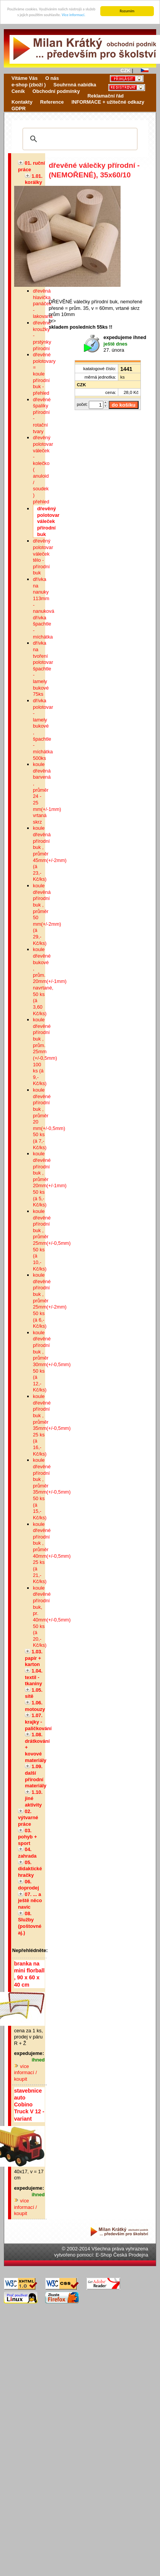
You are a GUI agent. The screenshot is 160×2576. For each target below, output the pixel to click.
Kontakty (22, 102)
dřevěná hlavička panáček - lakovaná (42, 303)
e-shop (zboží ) (28, 85)
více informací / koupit (25, 2072)
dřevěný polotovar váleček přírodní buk (48, 521)
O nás (52, 78)
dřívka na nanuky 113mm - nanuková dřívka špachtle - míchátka (43, 608)
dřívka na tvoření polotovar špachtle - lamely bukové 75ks (43, 668)
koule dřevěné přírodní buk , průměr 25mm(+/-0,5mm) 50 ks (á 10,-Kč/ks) (51, 1240)
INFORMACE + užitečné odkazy (108, 102)
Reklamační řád (106, 95)
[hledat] (78, 139)
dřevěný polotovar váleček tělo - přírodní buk (43, 557)
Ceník (18, 91)
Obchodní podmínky (56, 91)
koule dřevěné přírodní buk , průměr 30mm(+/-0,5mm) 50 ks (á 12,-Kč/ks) (51, 1361)
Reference (52, 102)
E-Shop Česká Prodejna (122, 2255)
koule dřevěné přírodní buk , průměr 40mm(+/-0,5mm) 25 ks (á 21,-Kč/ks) (51, 1552)
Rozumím (127, 10)
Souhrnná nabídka (75, 85)
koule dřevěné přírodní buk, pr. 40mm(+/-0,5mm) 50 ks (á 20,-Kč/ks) (51, 1616)
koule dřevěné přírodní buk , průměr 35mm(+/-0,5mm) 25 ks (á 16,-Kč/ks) (51, 1425)
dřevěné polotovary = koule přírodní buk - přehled (44, 374)
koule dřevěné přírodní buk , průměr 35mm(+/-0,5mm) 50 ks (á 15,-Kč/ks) (51, 1488)
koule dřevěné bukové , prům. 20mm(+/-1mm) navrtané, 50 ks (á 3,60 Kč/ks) (50, 981)
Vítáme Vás (24, 78)
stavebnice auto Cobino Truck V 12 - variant (29, 2105)
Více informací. (73, 14)
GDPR (18, 108)
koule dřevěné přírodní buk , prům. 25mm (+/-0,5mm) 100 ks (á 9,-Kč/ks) (45, 1051)
